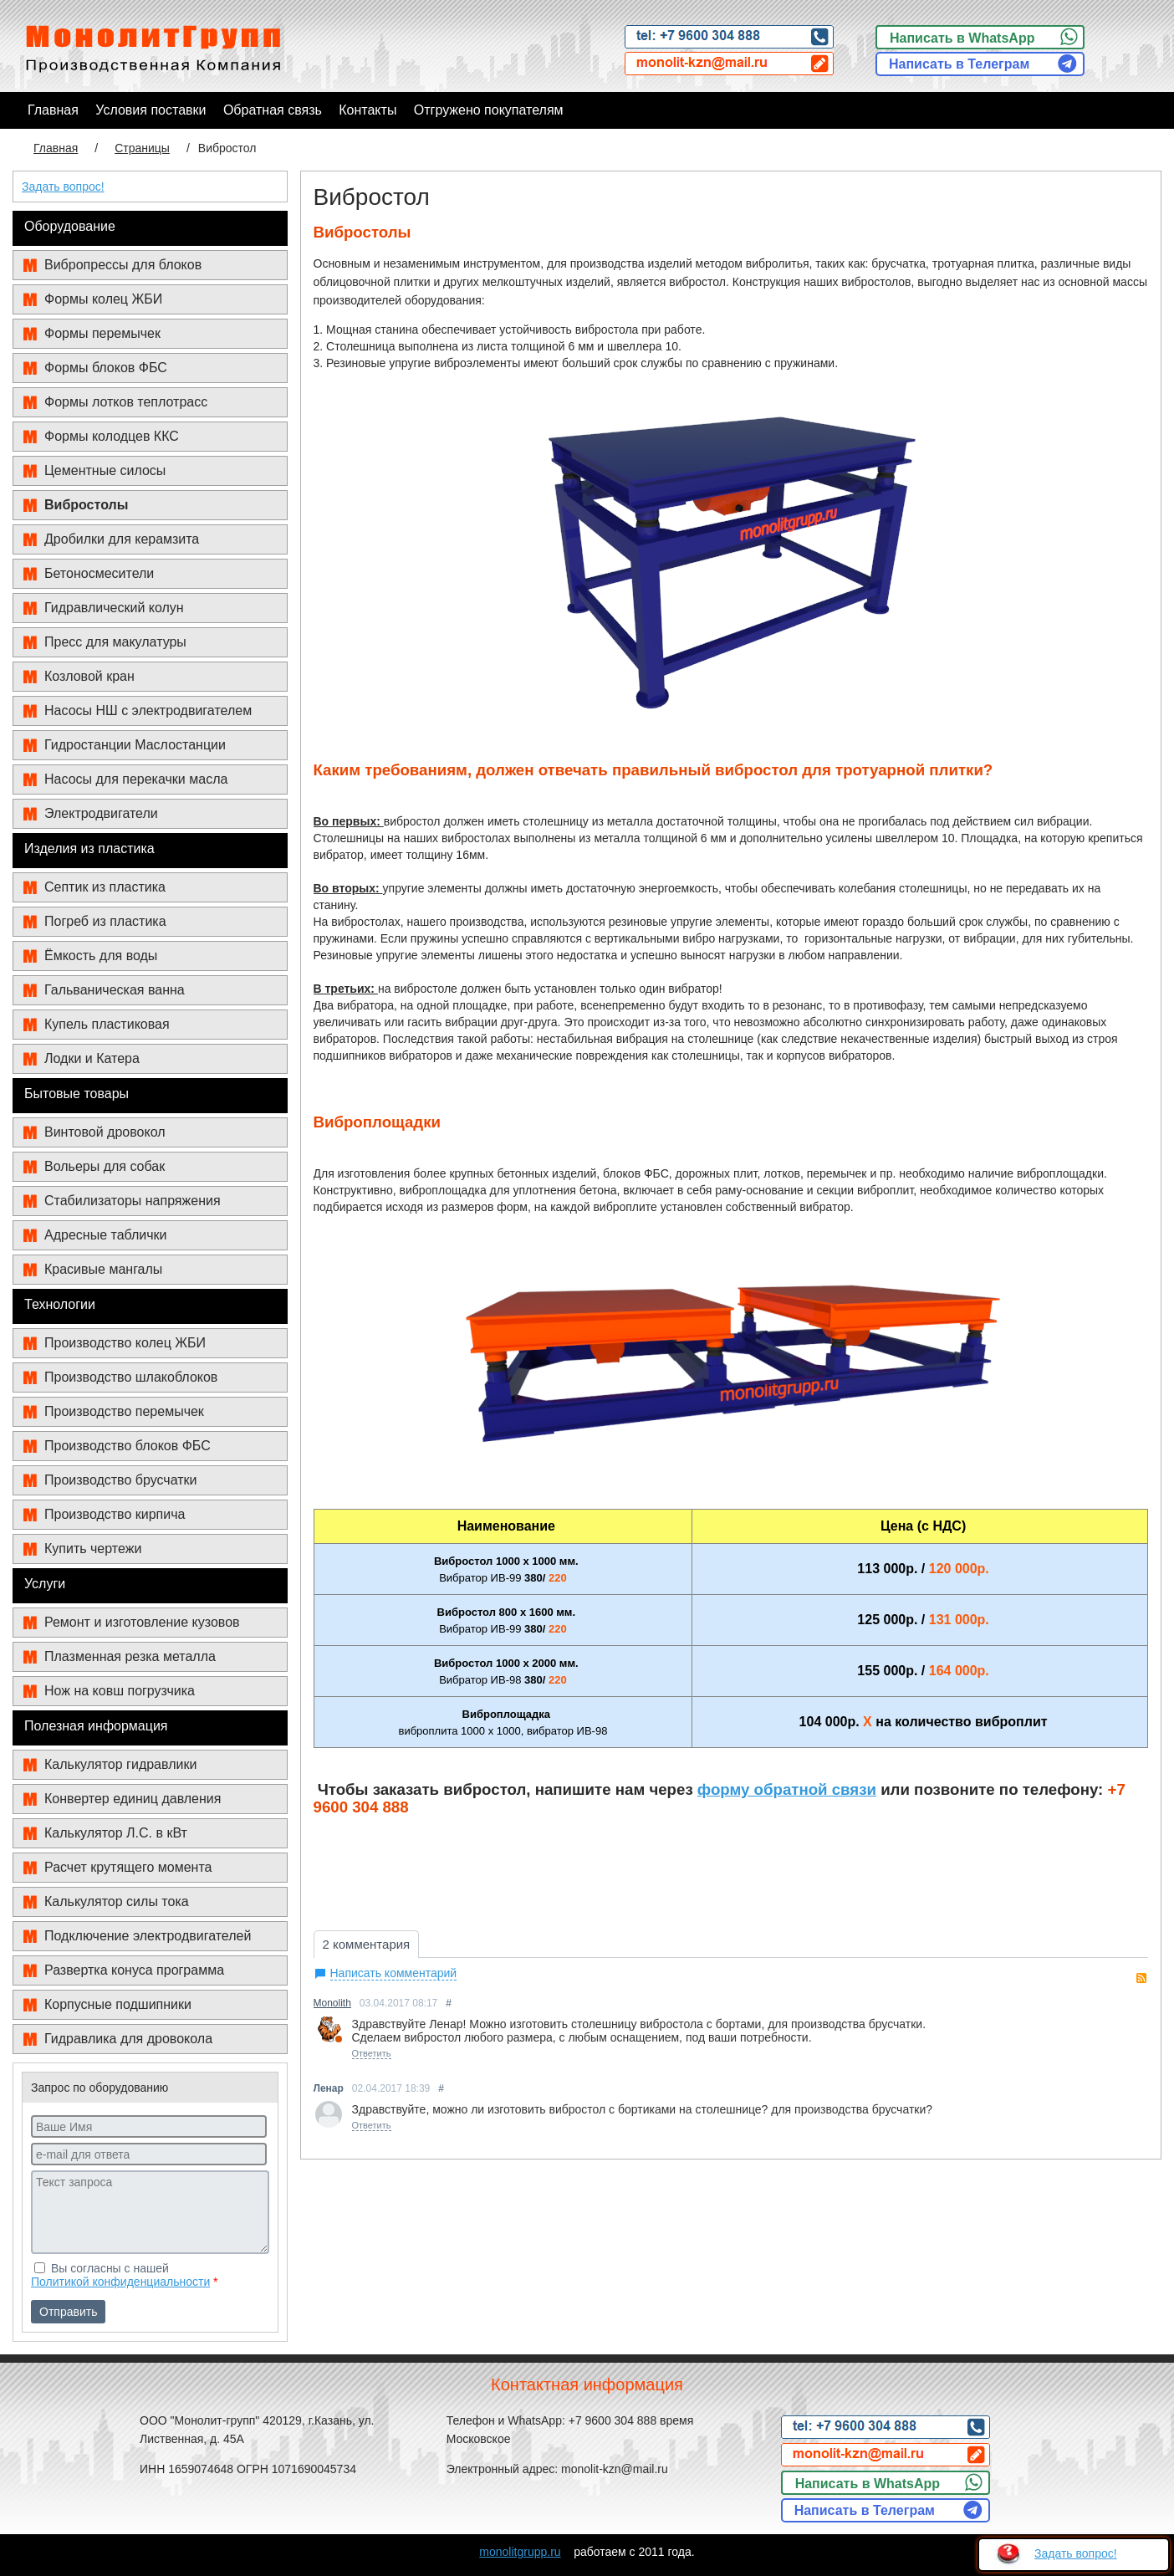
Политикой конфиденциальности (120, 2281)
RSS (1141, 1978)
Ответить (371, 2053)
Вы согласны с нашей (124, 2275)
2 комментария (367, 1944)
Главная (55, 148)
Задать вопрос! (63, 186)
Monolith (332, 2003)
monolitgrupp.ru (519, 2551)
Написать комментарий (393, 1973)
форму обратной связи (786, 1789)
